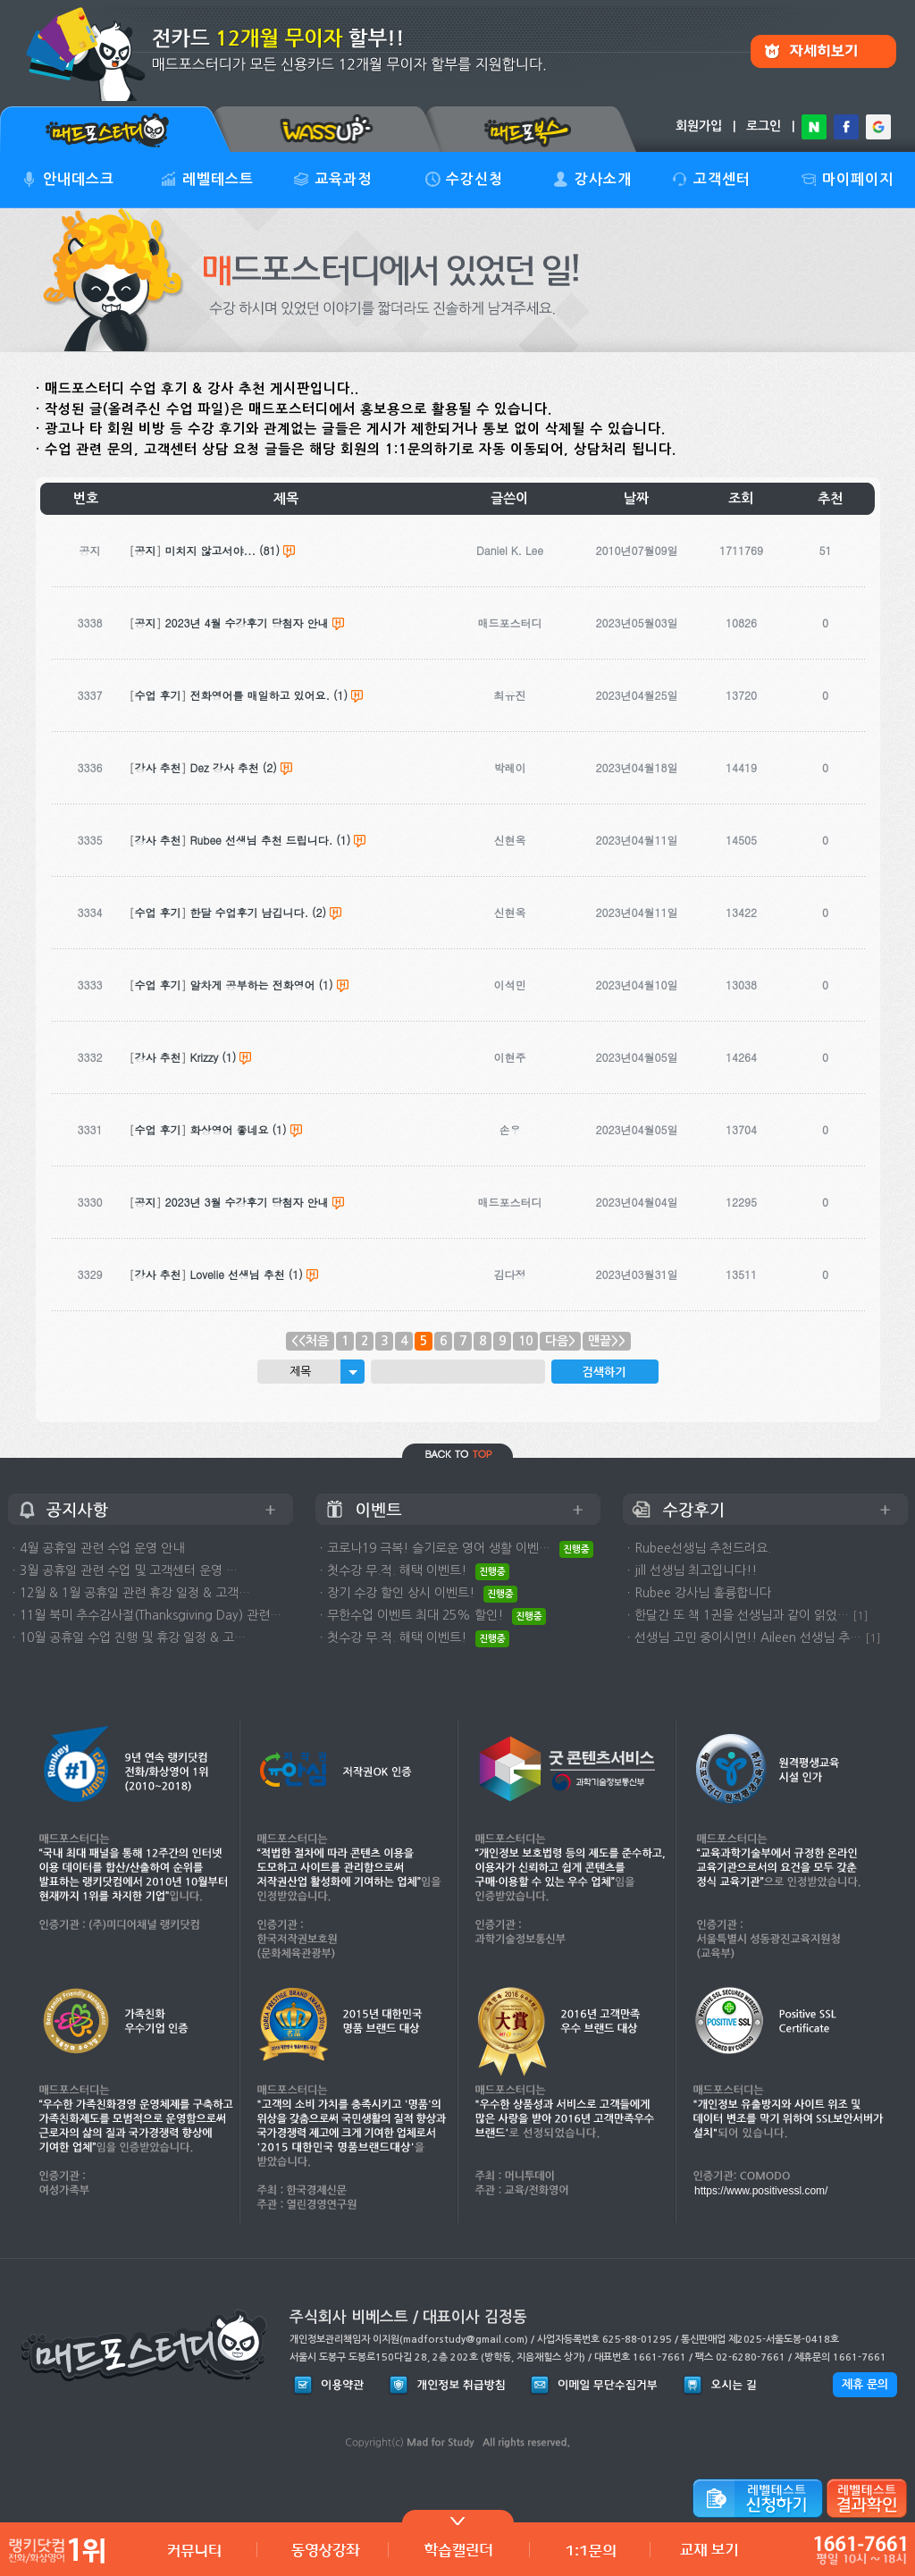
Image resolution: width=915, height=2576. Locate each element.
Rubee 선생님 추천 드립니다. (261, 839)
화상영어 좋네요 (229, 1129)
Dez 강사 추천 (224, 767)
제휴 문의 (865, 2384)
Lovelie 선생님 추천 (237, 1274)
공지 (145, 550)
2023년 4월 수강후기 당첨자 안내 (247, 622)
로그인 (763, 126)
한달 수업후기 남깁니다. (249, 912)
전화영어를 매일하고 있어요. (260, 695)
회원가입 (699, 126)
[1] (860, 1615)
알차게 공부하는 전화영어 (252, 984)
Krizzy (204, 1057)
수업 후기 (158, 695)
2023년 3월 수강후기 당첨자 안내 (247, 1201)
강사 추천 (158, 767)
